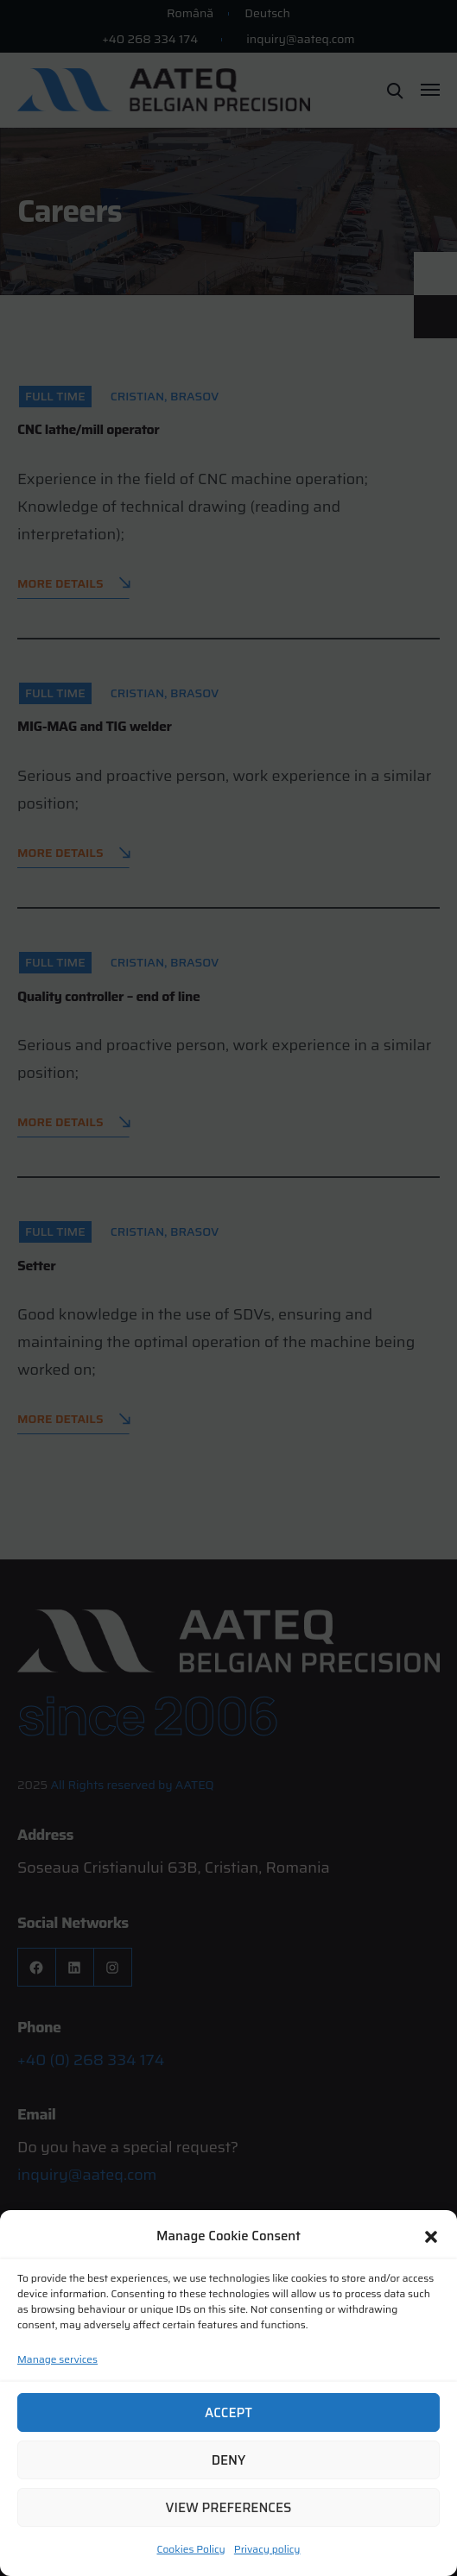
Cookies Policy (191, 2549)
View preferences (229, 2507)
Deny (229, 2460)
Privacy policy (267, 2549)
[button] (431, 2236)
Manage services (57, 2359)
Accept (228, 2413)
